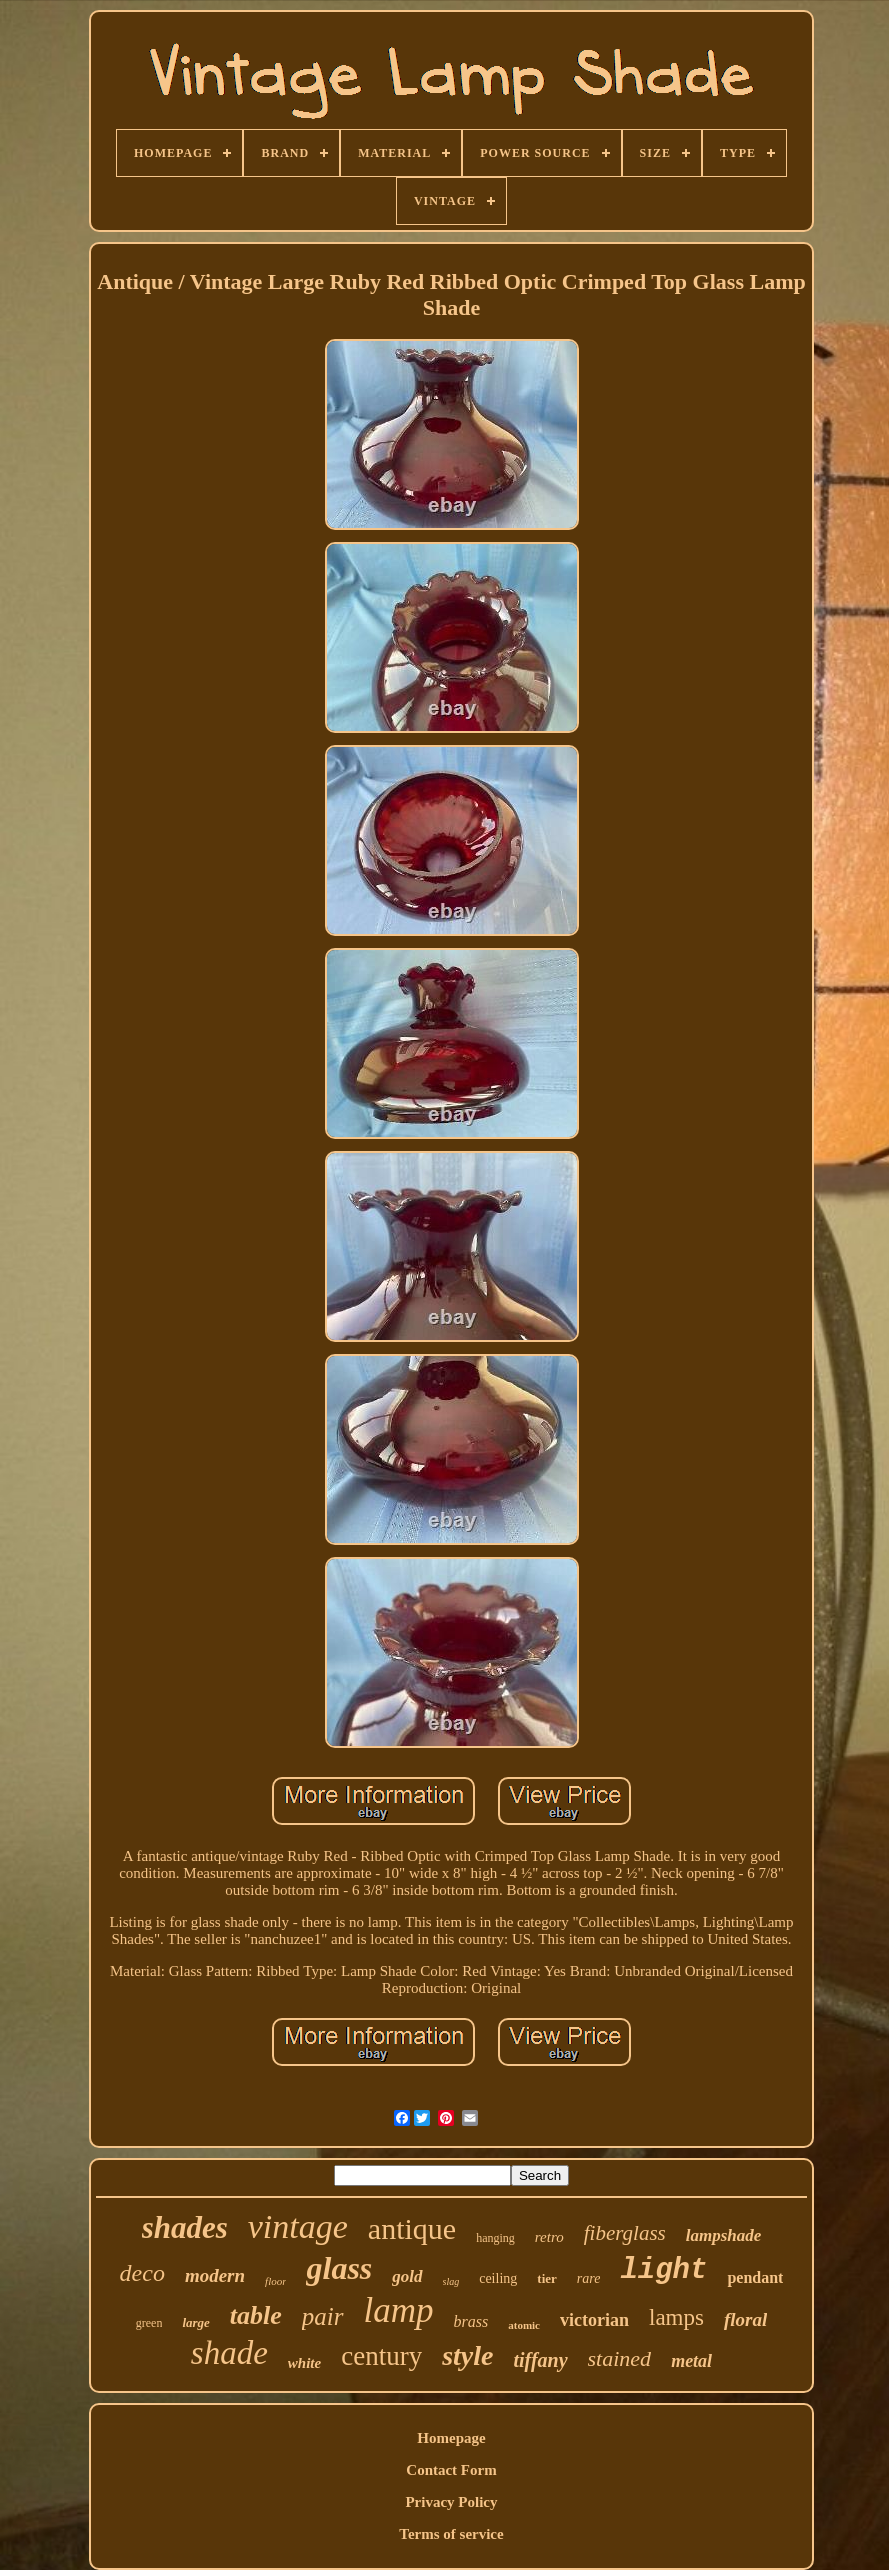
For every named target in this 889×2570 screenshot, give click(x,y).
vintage (298, 2226)
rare (589, 2278)
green (149, 2323)
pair (323, 2316)
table (256, 2315)
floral (745, 2319)
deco (142, 2273)
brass (471, 2321)
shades (185, 2227)
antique (412, 2228)
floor (275, 2281)
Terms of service (451, 2534)
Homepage (451, 2438)
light (663, 2270)
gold (407, 2276)
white (304, 2363)
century (381, 2356)
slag (451, 2281)
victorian (594, 2320)
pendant (755, 2277)
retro (549, 2237)
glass (339, 2268)
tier (546, 2278)
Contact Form (451, 2470)
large (195, 2322)
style (467, 2355)
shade (229, 2353)
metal (691, 2361)
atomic (524, 2325)
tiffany (540, 2360)
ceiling (498, 2278)
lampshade (724, 2235)
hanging (495, 2238)
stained (620, 2358)
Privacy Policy (451, 2502)
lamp (399, 2310)
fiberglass (625, 2233)
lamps (676, 2317)
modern (215, 2275)
